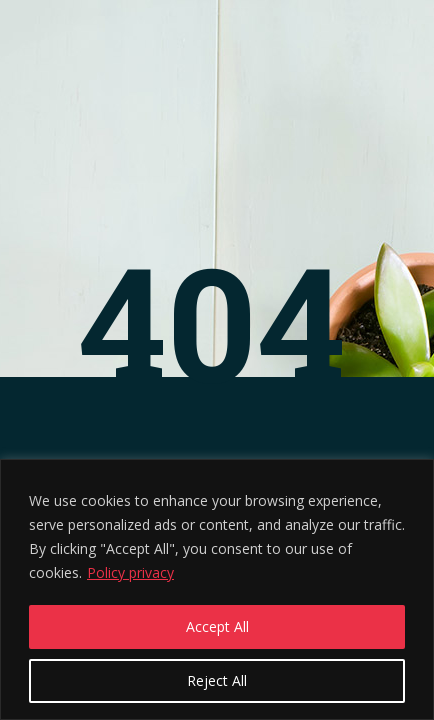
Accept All (217, 626)
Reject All (217, 680)
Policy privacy (130, 572)
